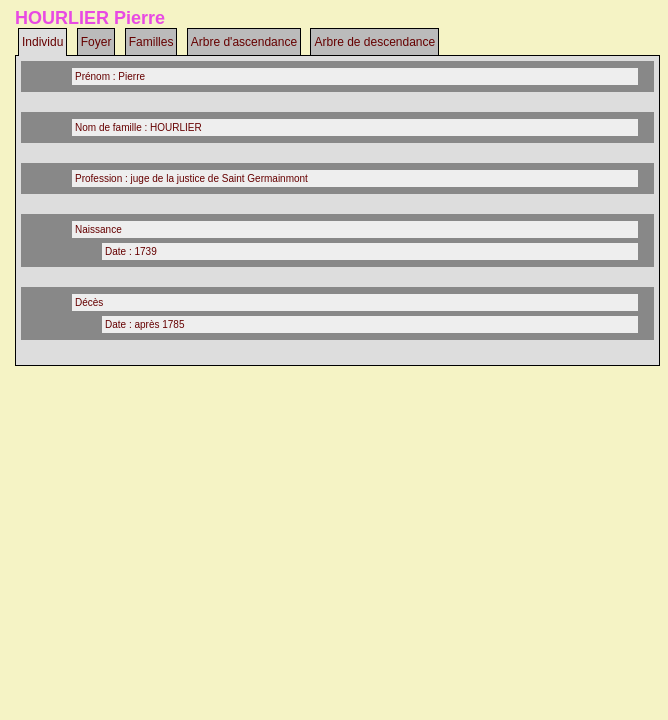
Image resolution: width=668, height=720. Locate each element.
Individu (42, 42)
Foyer (96, 42)
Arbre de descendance (374, 42)
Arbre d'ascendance (244, 42)
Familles (151, 42)
